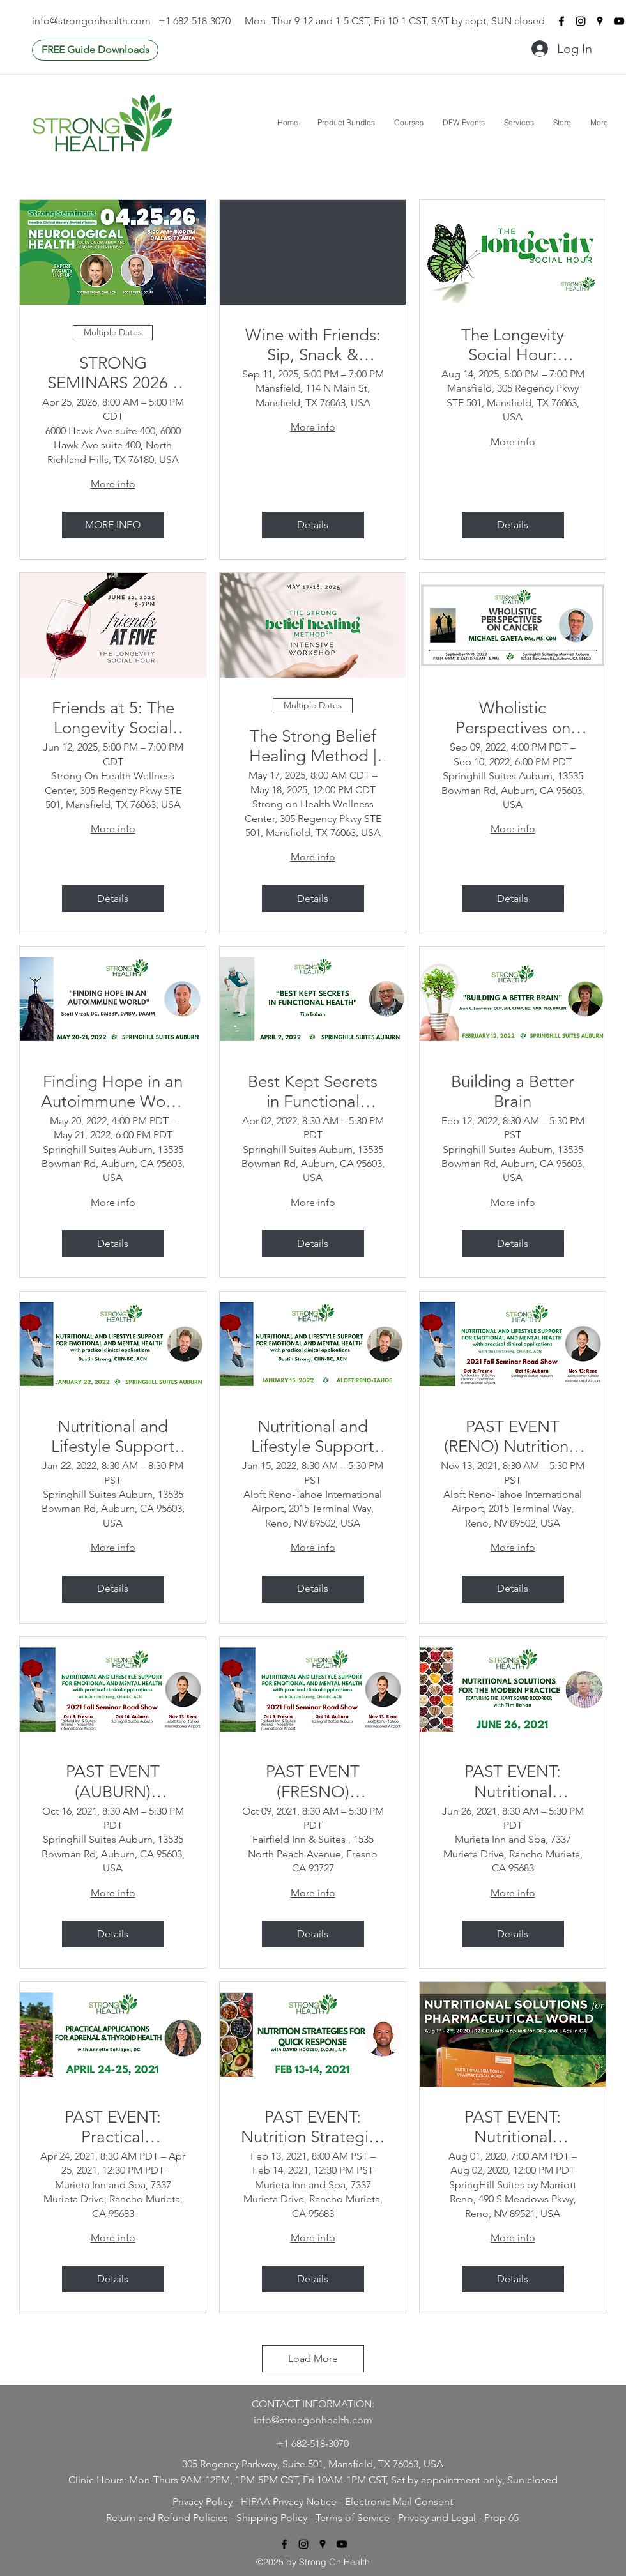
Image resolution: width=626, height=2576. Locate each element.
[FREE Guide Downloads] (95, 50)
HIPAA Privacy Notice (289, 2502)
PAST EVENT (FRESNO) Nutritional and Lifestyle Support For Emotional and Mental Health (313, 1781)
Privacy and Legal (437, 2517)
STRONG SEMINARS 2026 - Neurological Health (112, 373)
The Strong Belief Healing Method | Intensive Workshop (313, 746)
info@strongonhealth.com (91, 21)
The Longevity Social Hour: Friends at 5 (512, 345)
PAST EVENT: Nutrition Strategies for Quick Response (313, 2127)
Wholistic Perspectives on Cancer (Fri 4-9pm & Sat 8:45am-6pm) (513, 718)
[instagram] (580, 21)
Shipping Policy (271, 2517)
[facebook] (561, 21)
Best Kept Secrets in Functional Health (313, 1091)
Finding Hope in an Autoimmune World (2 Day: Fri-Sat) (113, 1091)
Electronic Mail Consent (399, 2502)
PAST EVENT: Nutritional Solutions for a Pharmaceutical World (512, 2127)
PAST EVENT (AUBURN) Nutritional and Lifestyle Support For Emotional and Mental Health (113, 1781)
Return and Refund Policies (167, 2517)
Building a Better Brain (512, 1091)
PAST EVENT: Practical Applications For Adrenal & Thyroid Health (113, 2127)
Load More (313, 2358)
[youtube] (619, 21)
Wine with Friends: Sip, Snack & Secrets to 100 (313, 345)
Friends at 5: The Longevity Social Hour (113, 718)
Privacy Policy (202, 2502)
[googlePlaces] (599, 21)
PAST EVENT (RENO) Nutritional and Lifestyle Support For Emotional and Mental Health (512, 1436)
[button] (346, 122)
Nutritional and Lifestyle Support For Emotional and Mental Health (113, 1436)
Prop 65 (501, 2517)
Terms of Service (353, 2517)
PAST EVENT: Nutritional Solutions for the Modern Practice (513, 1781)
